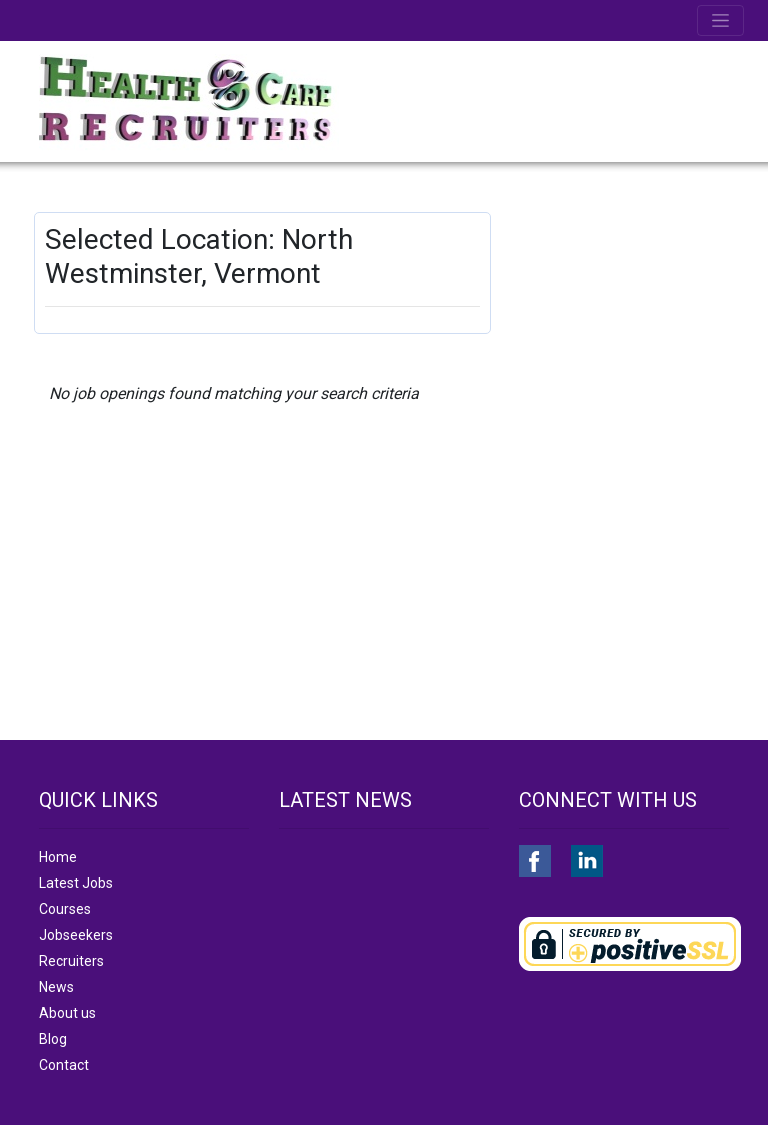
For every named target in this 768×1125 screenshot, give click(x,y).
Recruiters (71, 961)
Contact (64, 1065)
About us (67, 1013)
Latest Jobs (76, 883)
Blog (53, 1039)
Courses (65, 909)
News (56, 987)
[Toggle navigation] (720, 20)
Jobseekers (76, 935)
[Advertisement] (627, 312)
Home (58, 857)
